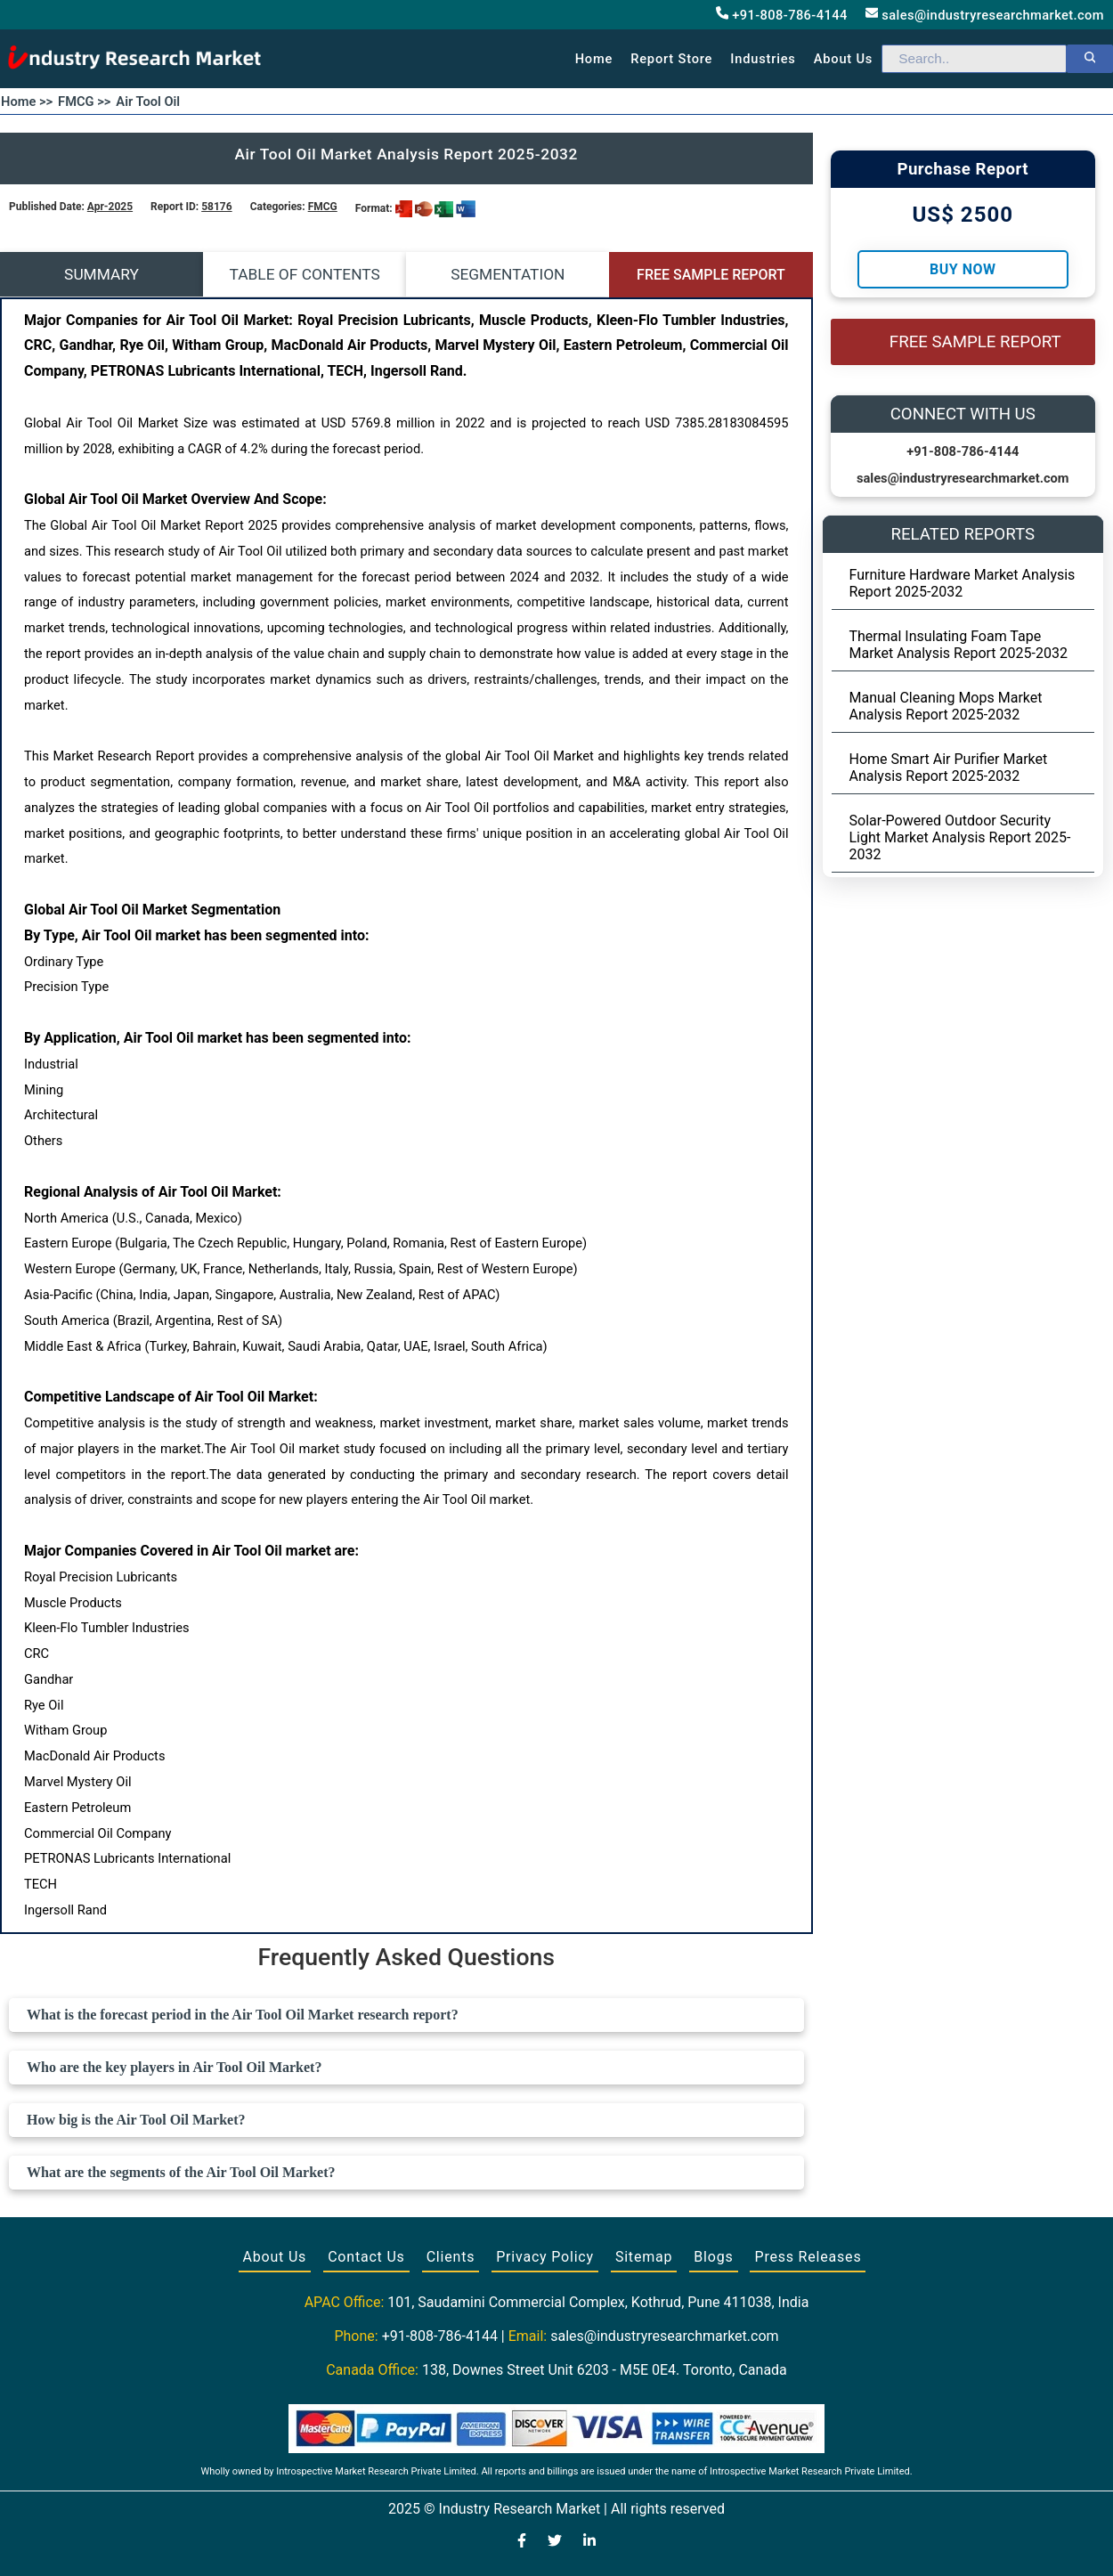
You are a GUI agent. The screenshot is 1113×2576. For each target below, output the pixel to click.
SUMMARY (101, 274)
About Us (275, 2256)
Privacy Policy (545, 2256)
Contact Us (366, 2256)
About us (843, 59)
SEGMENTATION (508, 274)
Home (594, 59)
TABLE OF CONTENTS (305, 274)
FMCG (322, 206)
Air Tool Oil (148, 101)
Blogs (713, 2256)
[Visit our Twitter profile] (555, 2542)
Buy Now (962, 269)
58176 (216, 206)
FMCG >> (84, 101)
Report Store (671, 59)
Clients (451, 2256)
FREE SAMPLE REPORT (711, 274)
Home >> (27, 101)
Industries (762, 59)
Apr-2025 (110, 206)
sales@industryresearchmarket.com (984, 14)
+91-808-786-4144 (782, 14)
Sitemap (643, 2256)
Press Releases (807, 2256)
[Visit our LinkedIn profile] (589, 2542)
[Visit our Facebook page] (521, 2542)
